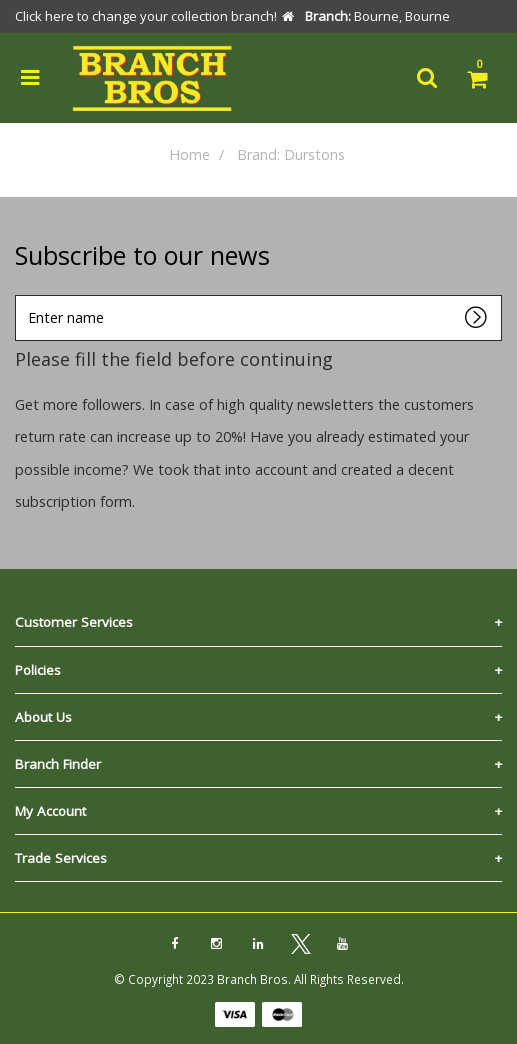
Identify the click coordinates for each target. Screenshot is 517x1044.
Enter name (20, 294)
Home (189, 154)
